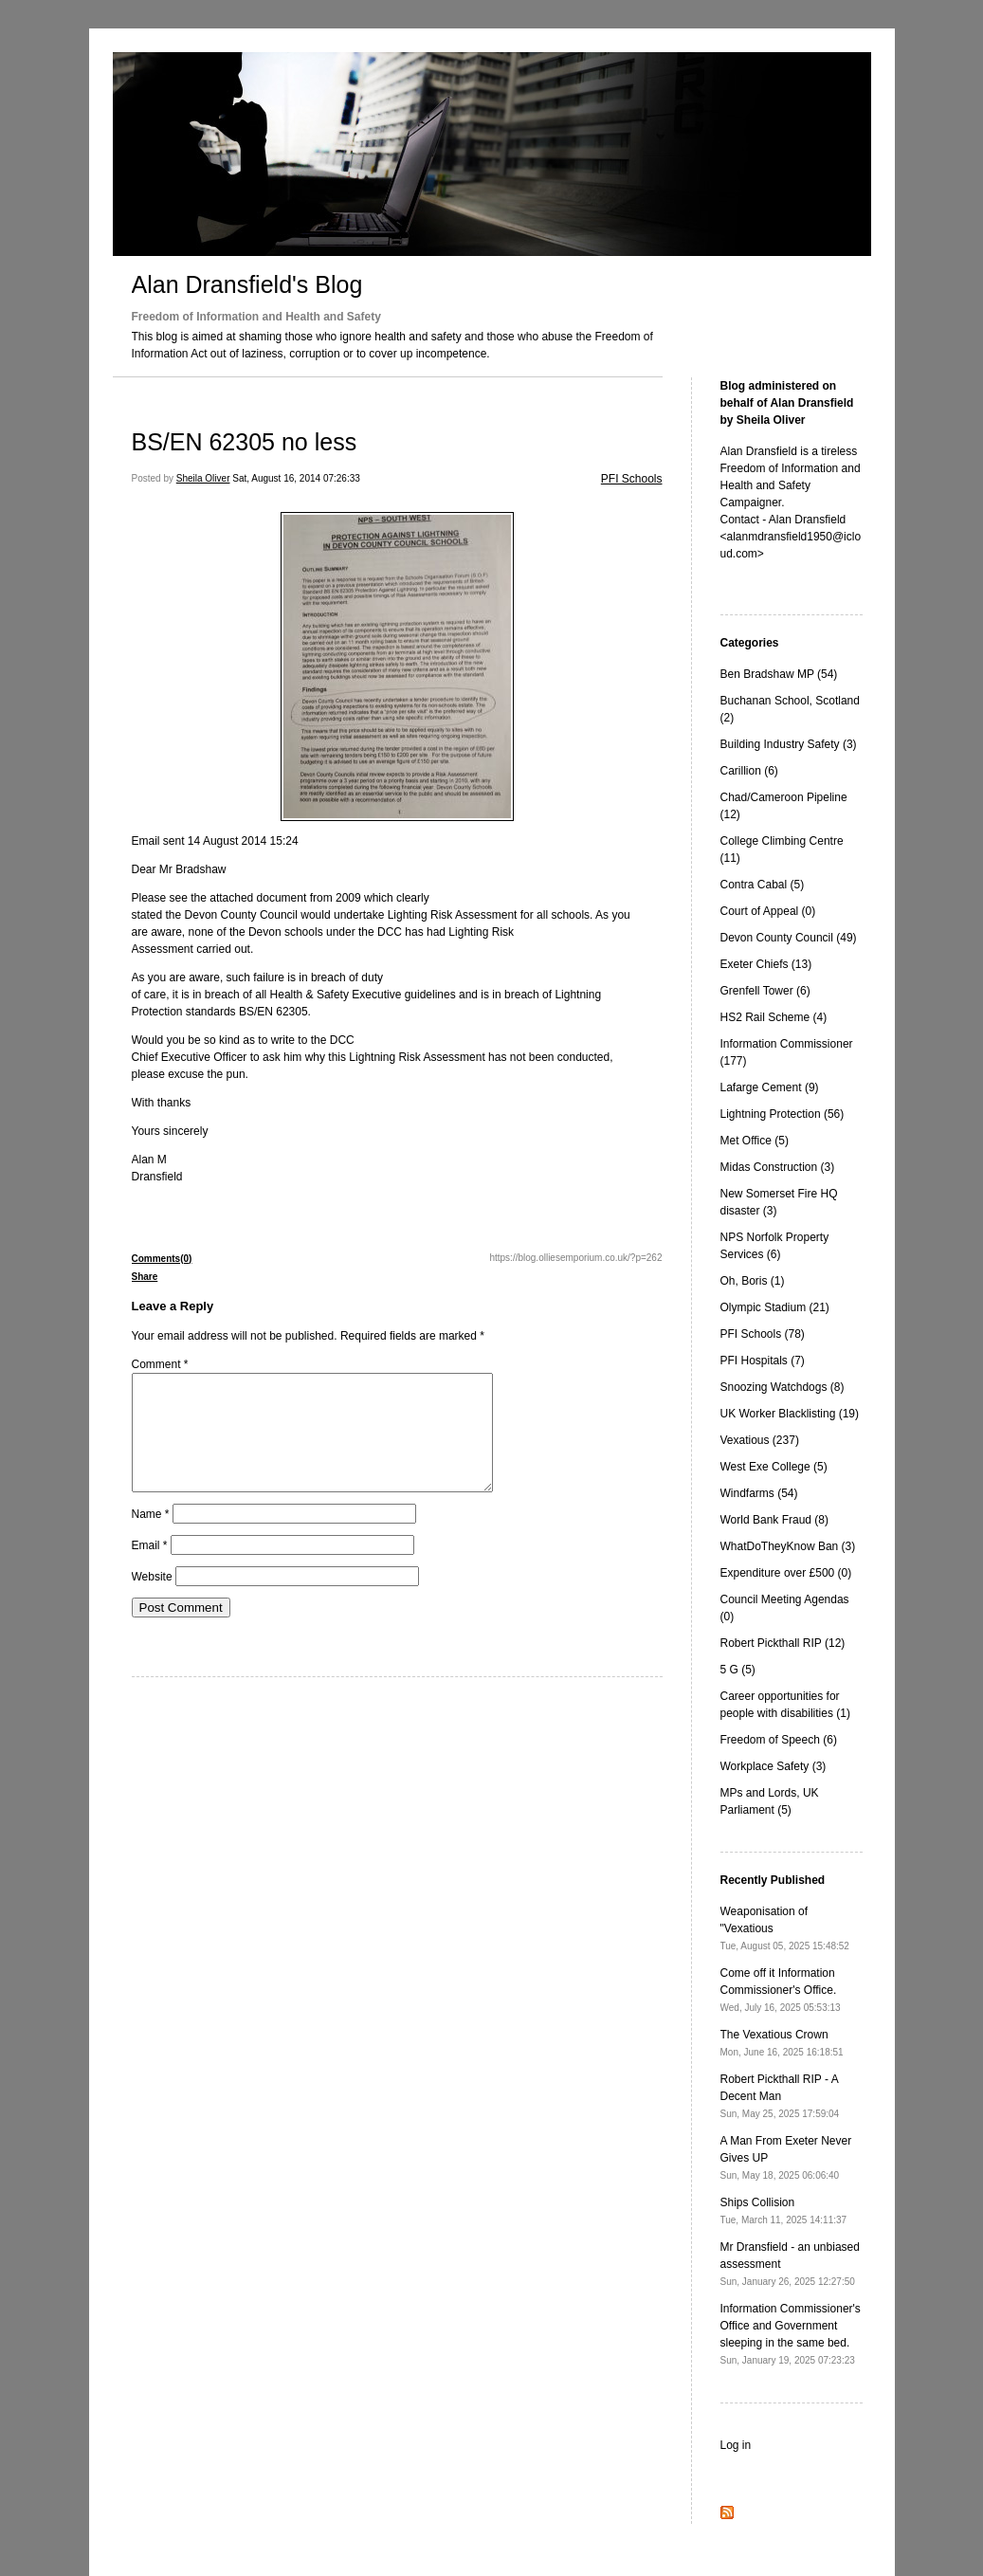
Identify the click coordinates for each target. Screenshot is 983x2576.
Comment (160, 1364)
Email (150, 1568)
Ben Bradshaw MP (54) (779, 674)
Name (151, 1537)
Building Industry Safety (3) (788, 744)
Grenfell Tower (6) (765, 990)
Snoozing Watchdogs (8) (782, 1387)
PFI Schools (632, 478)
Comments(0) (162, 1258)
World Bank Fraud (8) (774, 1519)
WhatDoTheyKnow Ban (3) (788, 1546)
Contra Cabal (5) (762, 884)
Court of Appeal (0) (768, 911)
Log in (736, 2445)
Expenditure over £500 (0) (786, 1573)
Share (145, 1276)
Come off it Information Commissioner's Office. (780, 1989)
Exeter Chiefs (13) (766, 964)
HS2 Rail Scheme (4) (774, 1017)
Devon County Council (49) (788, 937)
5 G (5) (737, 1669)
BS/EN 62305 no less (244, 442)
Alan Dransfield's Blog (247, 284)
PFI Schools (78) (762, 1334)
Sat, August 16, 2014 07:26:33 (296, 478)
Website (152, 1599)
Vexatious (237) (759, 1440)
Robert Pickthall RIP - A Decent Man (780, 2096)
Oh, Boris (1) (752, 1281)
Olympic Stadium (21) (774, 1307)
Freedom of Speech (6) (778, 1739)
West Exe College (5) (774, 1466)
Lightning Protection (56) (782, 1114)
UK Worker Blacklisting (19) (789, 1413)
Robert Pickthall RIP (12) (783, 1643)
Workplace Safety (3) (773, 1766)
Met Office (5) (754, 1140)
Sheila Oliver (203, 478)
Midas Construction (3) (777, 1167)
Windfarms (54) (759, 1493)
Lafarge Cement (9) (769, 1087)
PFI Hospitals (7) (762, 1360)
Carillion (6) (749, 770)
